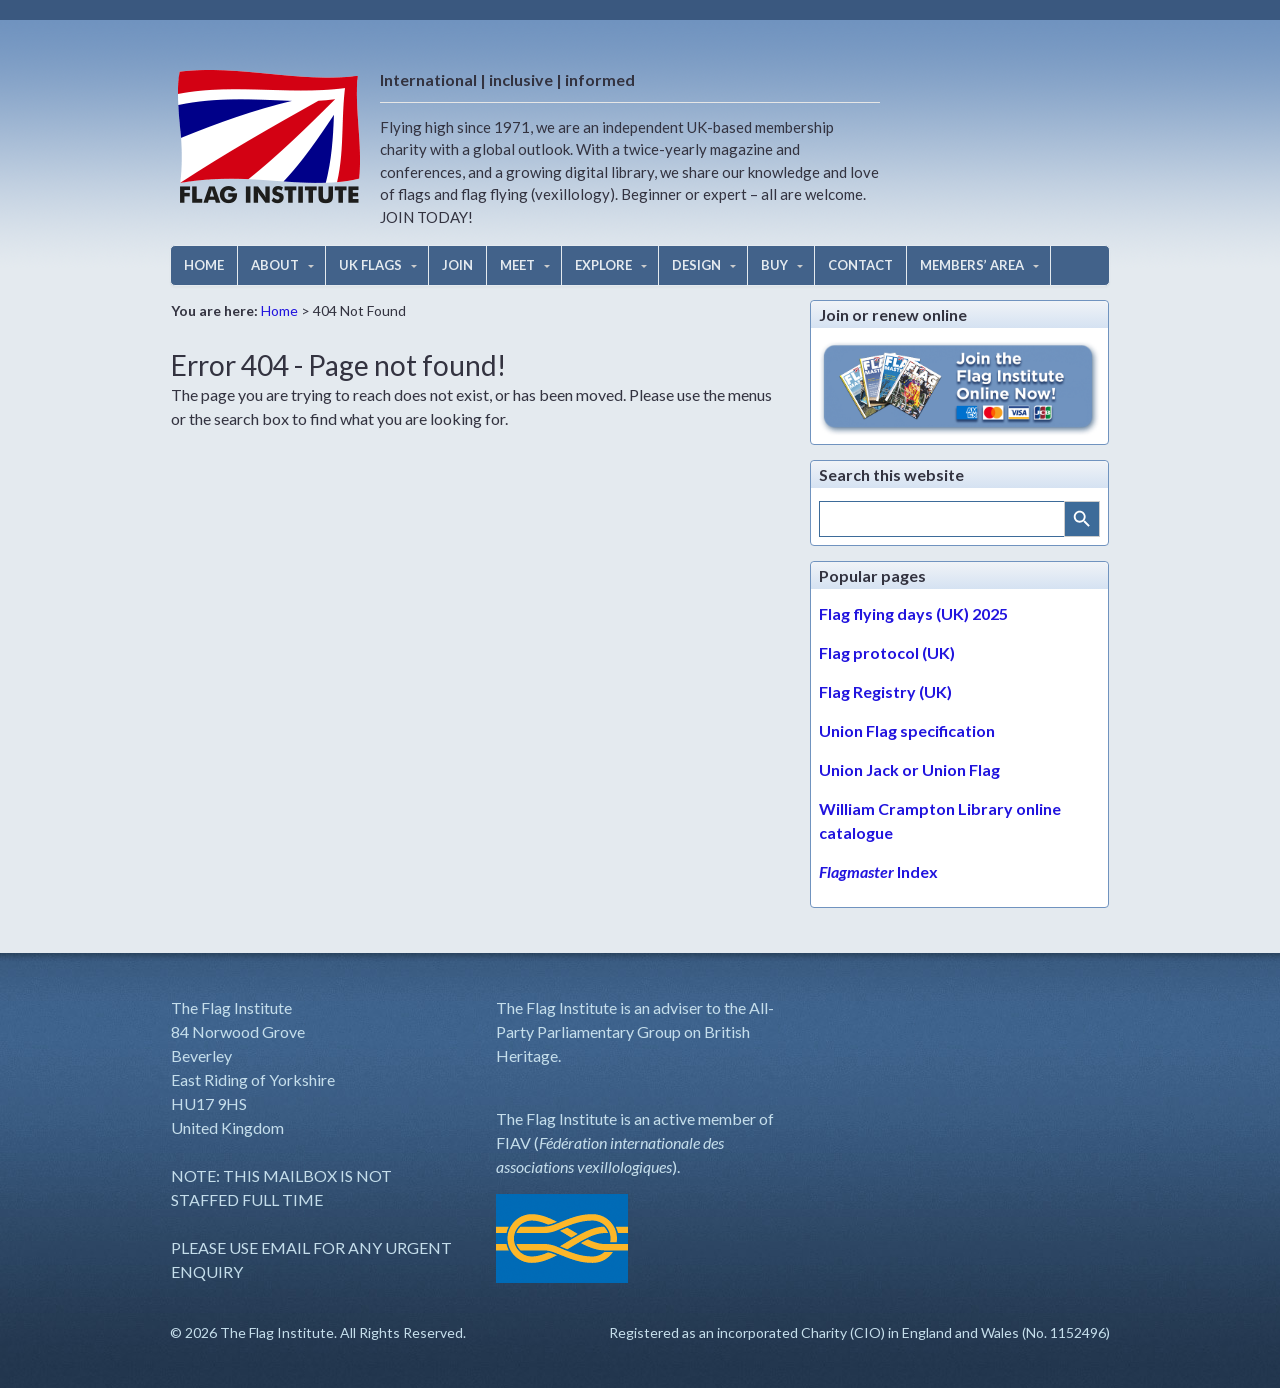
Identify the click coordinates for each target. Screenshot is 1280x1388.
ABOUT (275, 265)
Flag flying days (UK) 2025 (913, 613)
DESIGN (696, 265)
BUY (774, 265)
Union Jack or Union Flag (909, 769)
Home (279, 310)
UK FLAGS (370, 265)
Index (878, 871)
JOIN (457, 265)
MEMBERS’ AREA (972, 265)
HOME (204, 265)
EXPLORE (603, 265)
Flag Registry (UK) (885, 691)
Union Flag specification (907, 730)
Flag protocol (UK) (887, 652)
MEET (517, 265)
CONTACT (860, 265)
